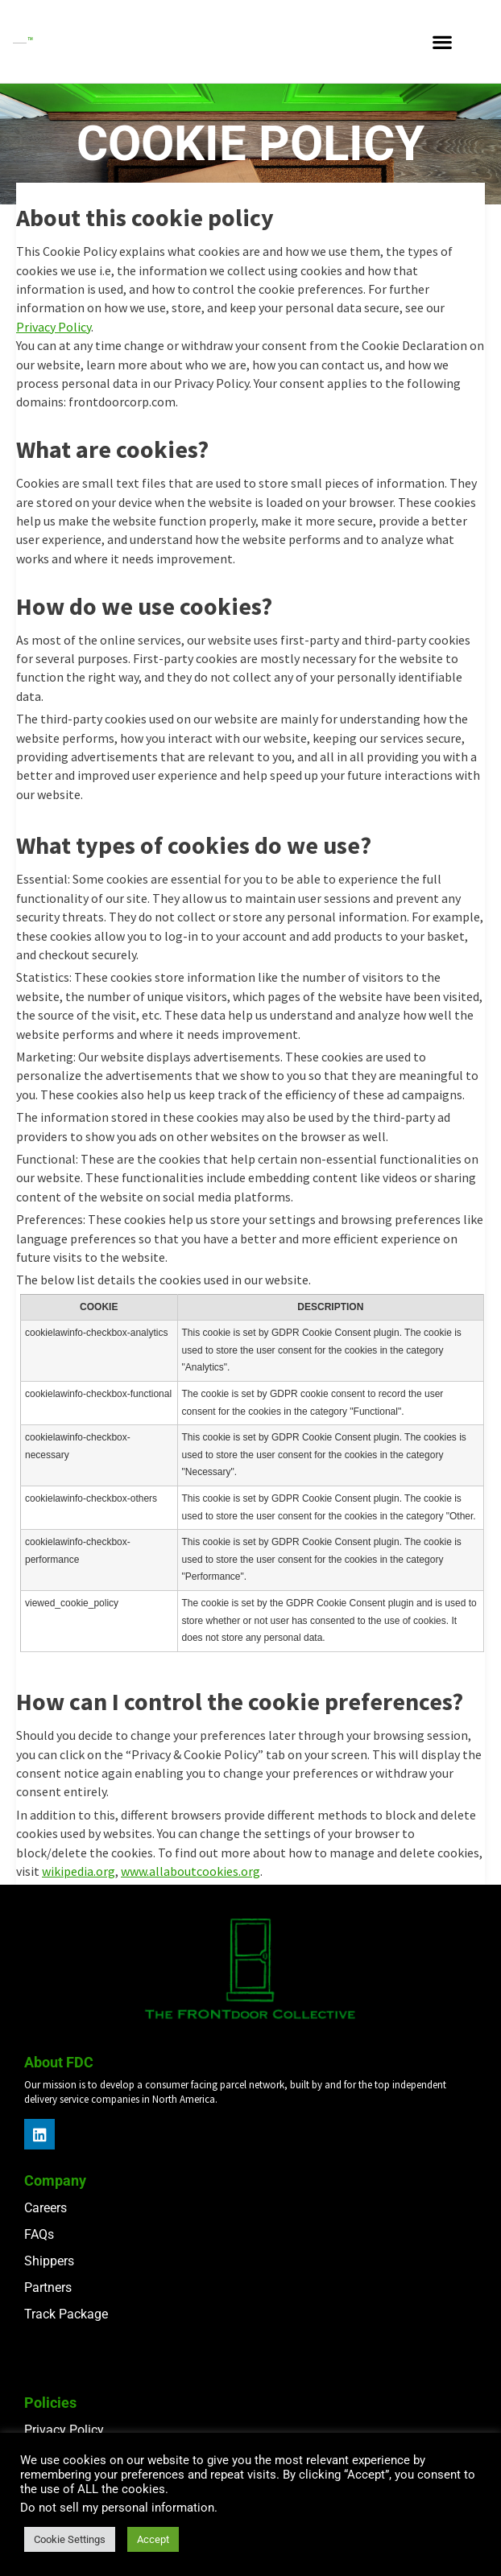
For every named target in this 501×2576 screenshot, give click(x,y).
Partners (48, 2287)
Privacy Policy (53, 327)
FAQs (39, 2234)
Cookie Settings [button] (70, 2539)
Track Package (66, 2314)
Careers (45, 2207)
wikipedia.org (78, 1871)
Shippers (49, 2261)
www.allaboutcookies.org (190, 1871)
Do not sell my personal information (117, 2507)
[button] (442, 41)
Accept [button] (153, 2539)
